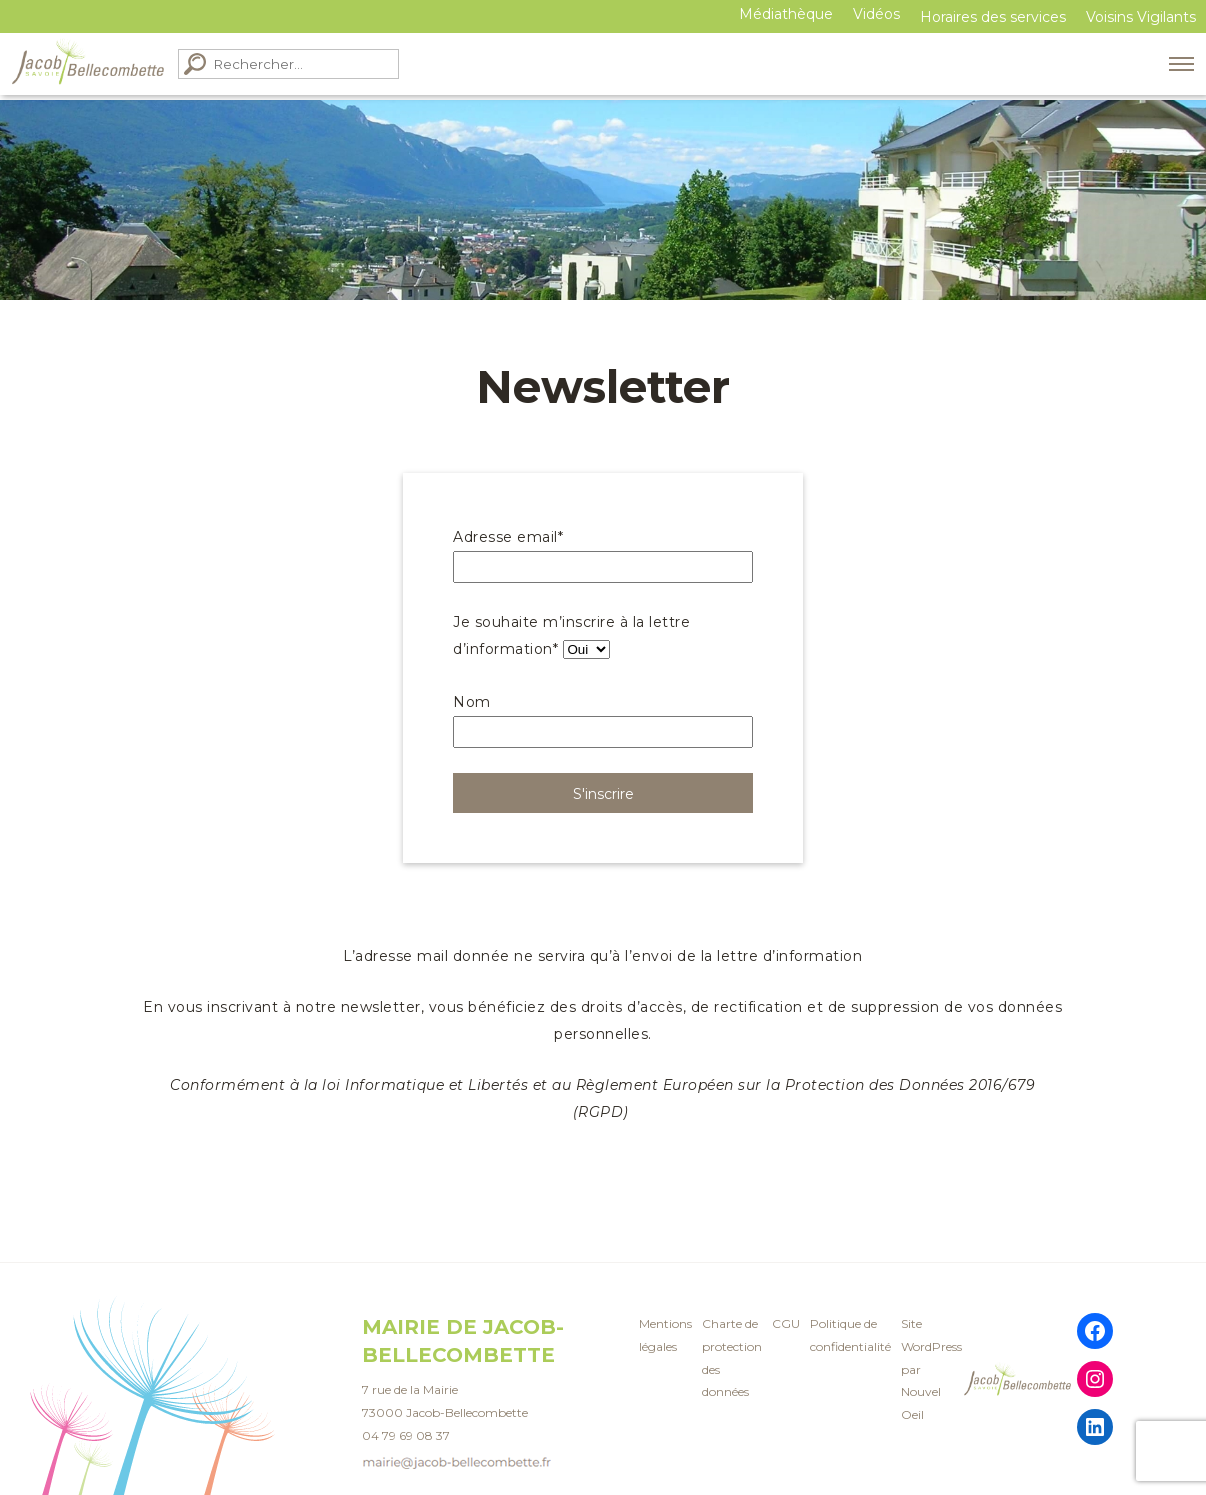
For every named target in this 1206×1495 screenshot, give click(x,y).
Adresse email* (508, 537)
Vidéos (876, 14)
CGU (786, 1323)
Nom (472, 702)
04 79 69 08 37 (406, 1435)
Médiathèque (786, 14)
